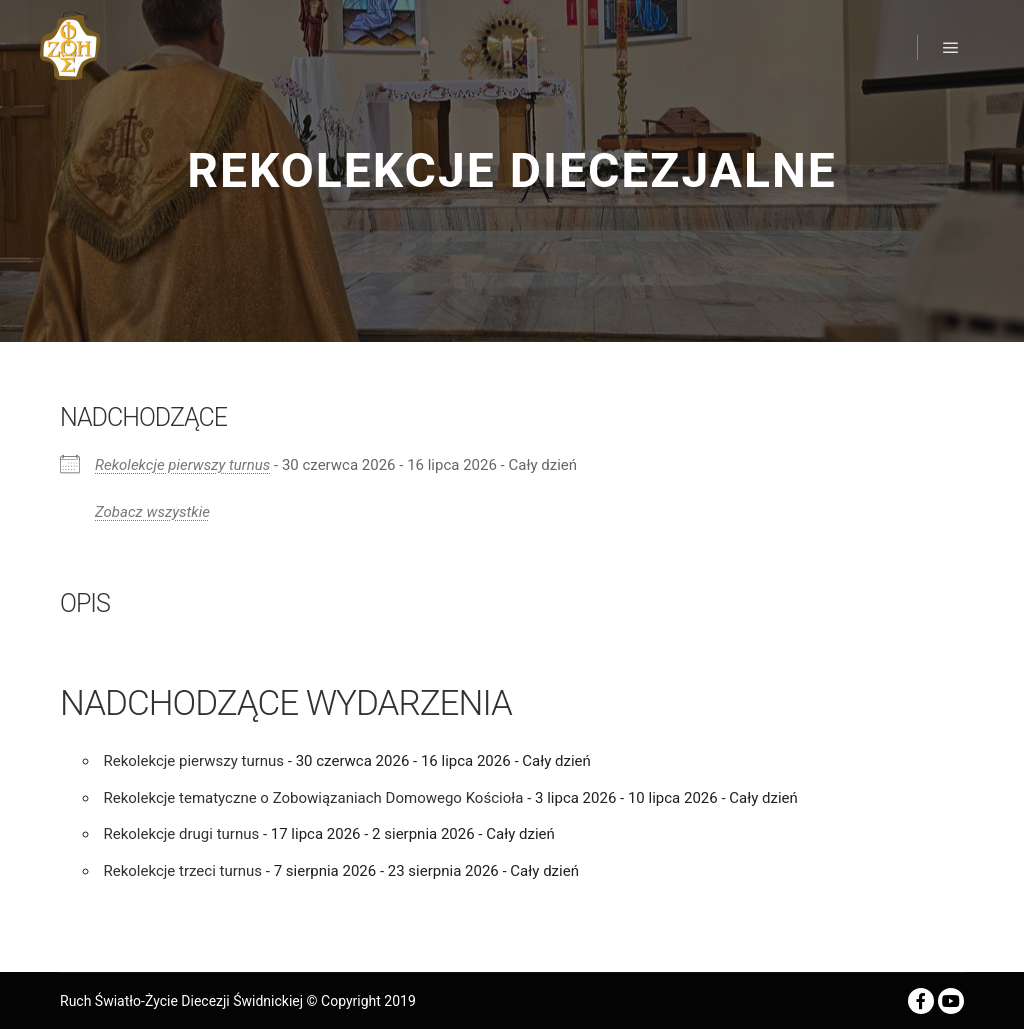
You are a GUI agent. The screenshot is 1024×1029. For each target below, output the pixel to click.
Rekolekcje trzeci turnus (183, 871)
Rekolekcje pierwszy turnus (182, 465)
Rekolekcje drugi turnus (182, 834)
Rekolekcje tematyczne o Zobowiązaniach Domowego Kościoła (314, 798)
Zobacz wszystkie (152, 512)
